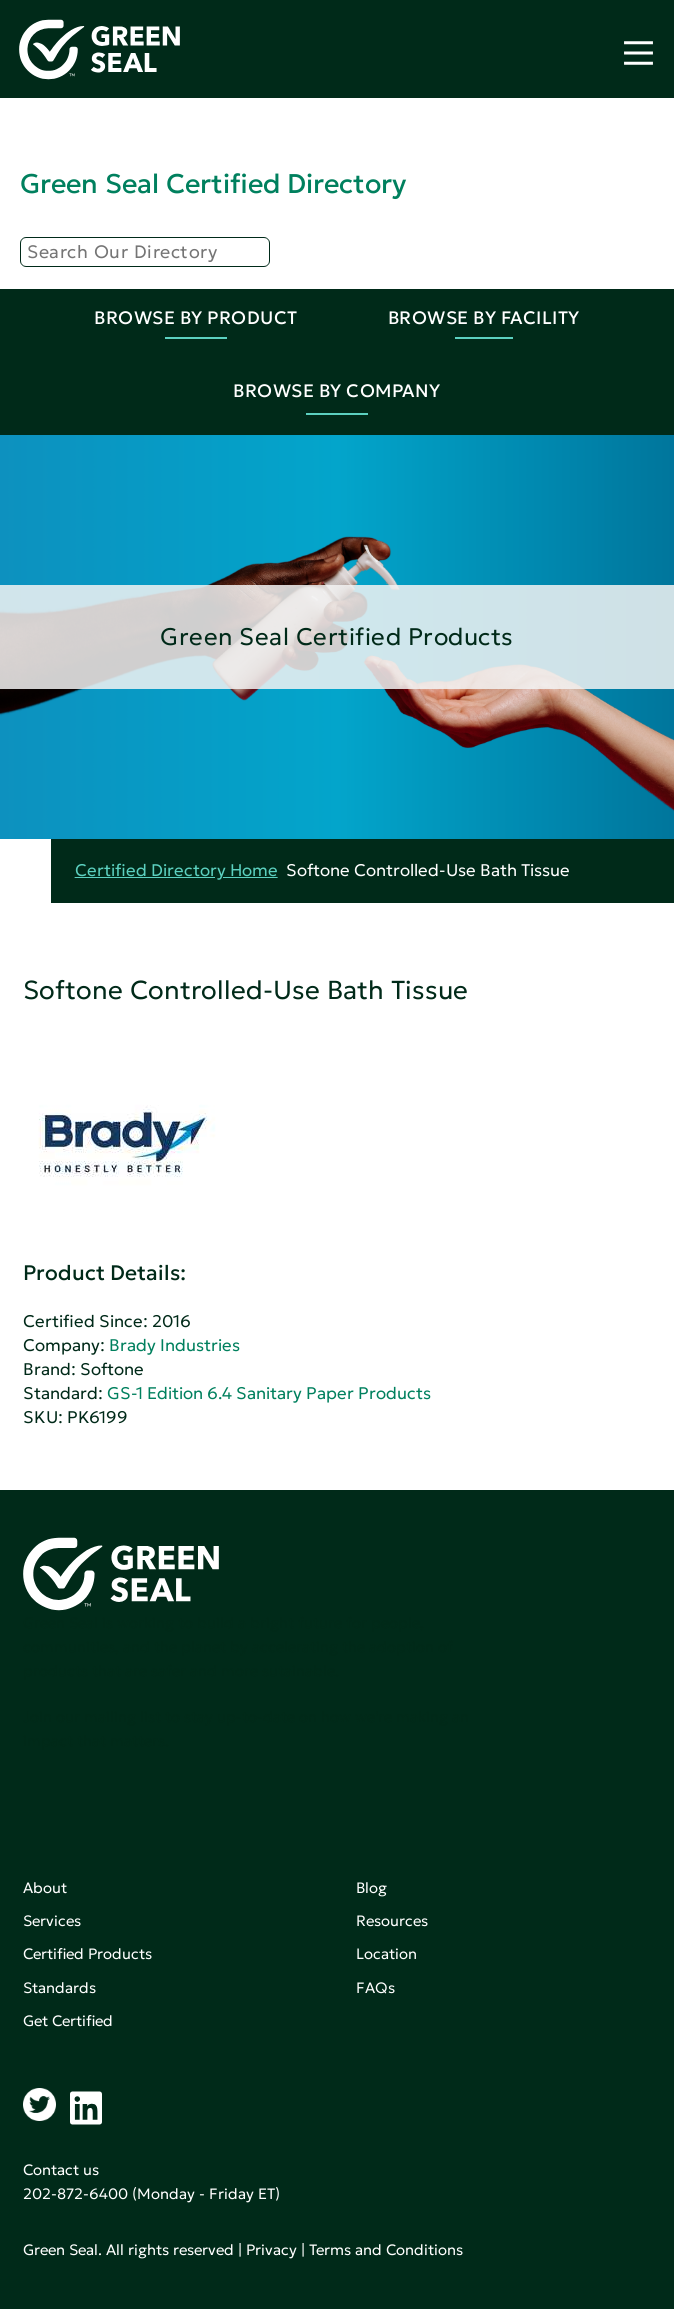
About (45, 1887)
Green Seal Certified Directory (213, 183)
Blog (371, 1887)
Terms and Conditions (386, 2249)
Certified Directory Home (176, 870)
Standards (59, 1987)
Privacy (271, 2249)
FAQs (375, 1987)
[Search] (145, 252)
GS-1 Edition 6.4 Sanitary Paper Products (269, 1393)
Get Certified (68, 2020)
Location (386, 1953)
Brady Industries (174, 1345)
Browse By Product (196, 317)
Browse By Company (337, 390)
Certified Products (87, 1953)
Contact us (61, 2169)
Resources (392, 1920)
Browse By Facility (484, 317)
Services (52, 1920)
